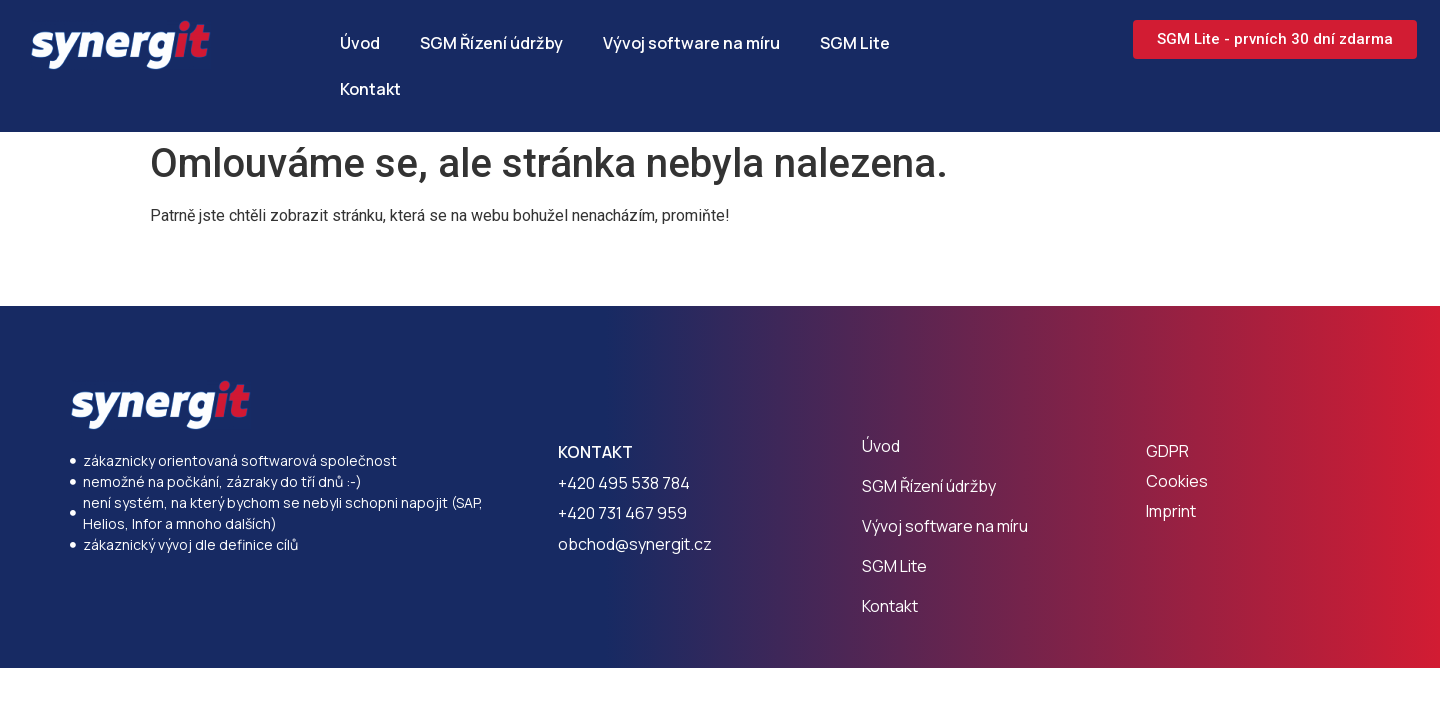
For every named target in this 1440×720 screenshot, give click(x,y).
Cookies (1177, 481)
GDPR (1167, 451)
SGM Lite (855, 43)
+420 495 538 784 (624, 483)
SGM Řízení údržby (491, 43)
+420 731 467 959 (622, 513)
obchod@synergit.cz (635, 544)
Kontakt (370, 89)
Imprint (1171, 511)
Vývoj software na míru (691, 43)
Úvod (360, 43)
